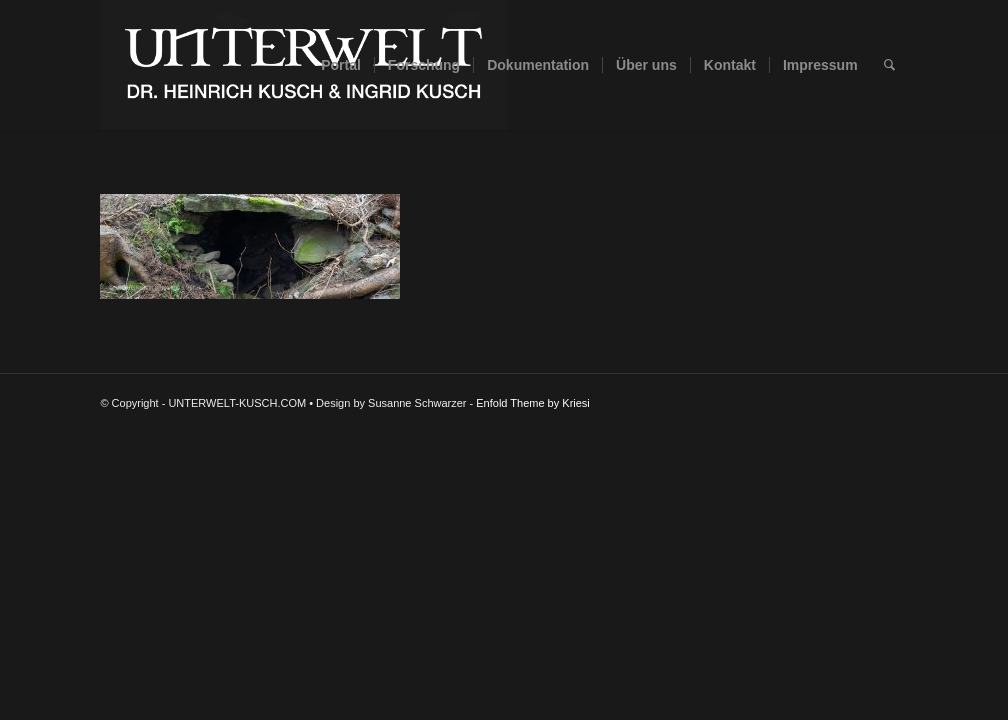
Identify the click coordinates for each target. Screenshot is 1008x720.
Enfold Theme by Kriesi (533, 403)
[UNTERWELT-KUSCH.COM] (304, 65)
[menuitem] (341, 65)
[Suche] (889, 65)
